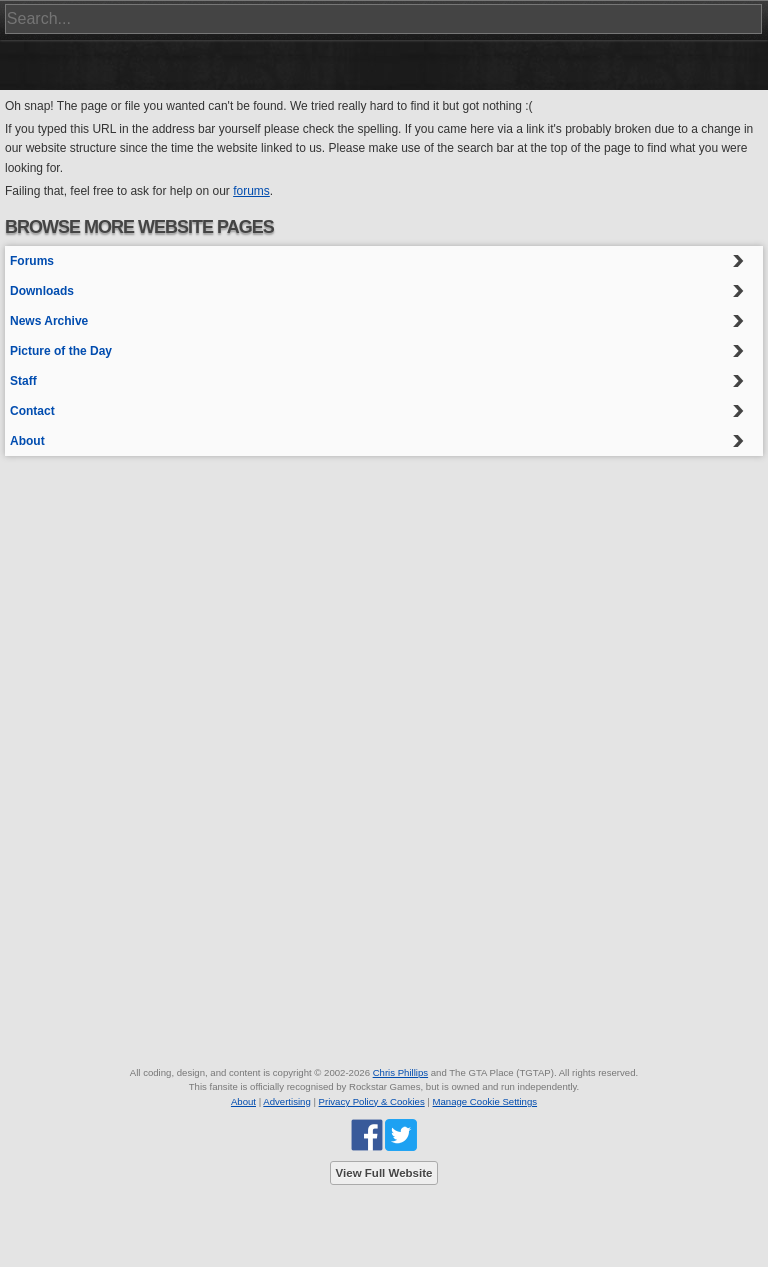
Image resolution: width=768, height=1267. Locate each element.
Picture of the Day (61, 351)
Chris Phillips (400, 1072)
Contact (32, 411)
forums (251, 191)
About (27, 441)
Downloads (42, 291)
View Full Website (384, 1173)
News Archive (49, 321)
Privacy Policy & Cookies (372, 1101)
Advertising (286, 1101)
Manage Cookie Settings (485, 1101)
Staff (23, 381)
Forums (32, 261)
